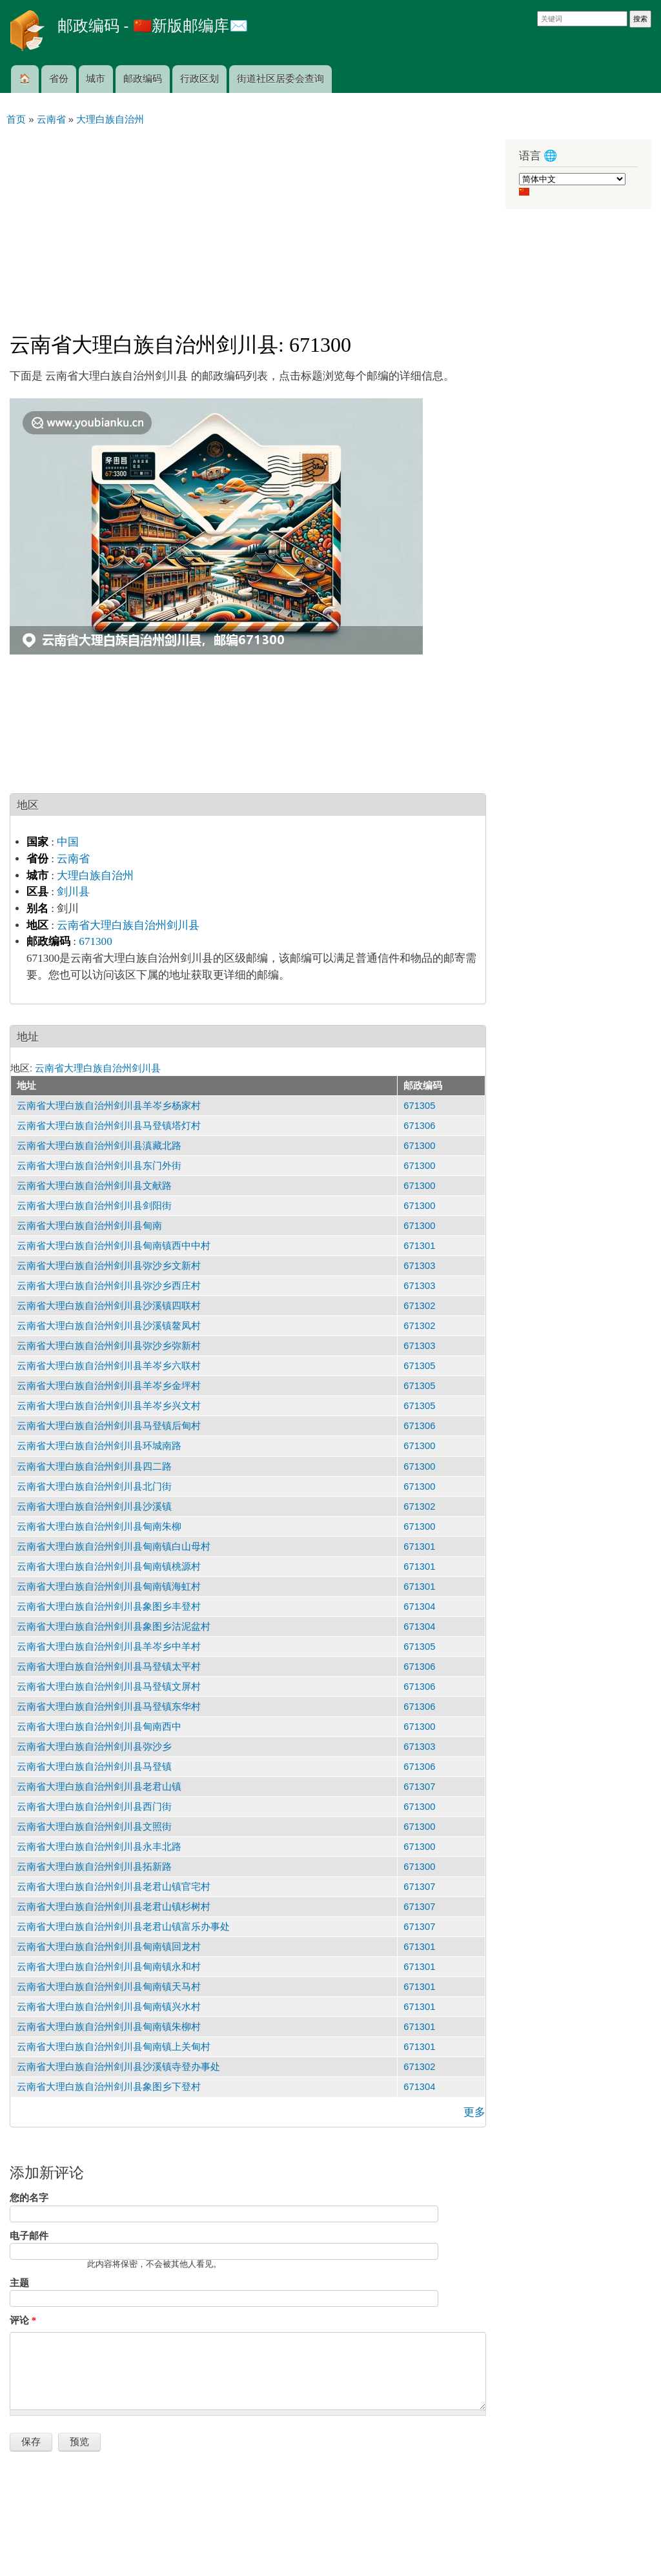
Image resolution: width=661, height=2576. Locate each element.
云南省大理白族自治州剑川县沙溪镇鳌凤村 (109, 1326)
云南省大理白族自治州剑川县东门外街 (99, 1166)
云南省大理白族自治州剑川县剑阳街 (94, 1206)
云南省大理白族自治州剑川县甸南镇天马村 (109, 1987)
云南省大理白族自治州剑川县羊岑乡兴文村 (109, 1406)
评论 (23, 2320)
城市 (95, 79)
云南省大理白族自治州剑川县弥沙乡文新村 (109, 1266)
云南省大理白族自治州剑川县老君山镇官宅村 (113, 1886)
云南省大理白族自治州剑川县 (128, 925)
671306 (419, 1126)
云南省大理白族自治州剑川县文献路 (94, 1186)
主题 (19, 2283)
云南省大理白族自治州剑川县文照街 (94, 1826)
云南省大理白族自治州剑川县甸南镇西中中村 (113, 1246)
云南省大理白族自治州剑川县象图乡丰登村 (109, 1606)
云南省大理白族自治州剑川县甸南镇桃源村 (109, 1566)
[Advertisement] (248, 223)
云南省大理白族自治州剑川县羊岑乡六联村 (109, 1366)
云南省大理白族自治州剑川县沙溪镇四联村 (109, 1306)
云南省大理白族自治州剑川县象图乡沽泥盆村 (113, 1626)
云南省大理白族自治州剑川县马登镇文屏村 (109, 1686)
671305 (419, 1105)
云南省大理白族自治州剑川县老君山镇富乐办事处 (123, 1927)
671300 (95, 941)
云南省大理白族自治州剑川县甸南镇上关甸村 (113, 2047)
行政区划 (199, 79)
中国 (68, 842)
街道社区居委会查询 (280, 79)
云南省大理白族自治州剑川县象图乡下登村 (109, 2087)
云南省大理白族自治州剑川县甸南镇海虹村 (109, 1586)
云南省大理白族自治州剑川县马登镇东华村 (109, 1706)
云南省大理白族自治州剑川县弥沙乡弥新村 (109, 1346)
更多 (474, 2112)
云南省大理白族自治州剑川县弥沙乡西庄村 (109, 1286)
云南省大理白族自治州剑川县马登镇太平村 (109, 1666)
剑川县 (73, 892)
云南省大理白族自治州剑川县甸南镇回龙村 (109, 1947)
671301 (419, 1246)
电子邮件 (29, 2236)
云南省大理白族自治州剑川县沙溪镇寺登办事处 (118, 2067)
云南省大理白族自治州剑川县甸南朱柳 (99, 1526)
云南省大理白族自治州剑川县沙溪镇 (94, 1506)
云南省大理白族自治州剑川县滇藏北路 (99, 1146)
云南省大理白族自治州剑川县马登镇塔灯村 (109, 1126)
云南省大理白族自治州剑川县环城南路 (99, 1446)
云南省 (73, 859)
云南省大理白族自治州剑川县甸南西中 (99, 1726)
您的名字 (29, 2198)
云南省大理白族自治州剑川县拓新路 (94, 1866)
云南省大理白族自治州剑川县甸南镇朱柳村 (109, 2027)
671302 (419, 1306)
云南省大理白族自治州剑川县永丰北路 (99, 1846)
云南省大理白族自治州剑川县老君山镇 (99, 1786)
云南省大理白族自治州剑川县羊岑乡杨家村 (109, 1105)
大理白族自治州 (95, 875)
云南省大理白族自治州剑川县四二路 (94, 1466)
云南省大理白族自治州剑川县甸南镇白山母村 (113, 1546)
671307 (419, 1786)
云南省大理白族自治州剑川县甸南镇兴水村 (109, 2007)
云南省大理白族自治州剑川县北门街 (94, 1486)
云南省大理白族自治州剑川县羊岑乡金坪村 (109, 1386)
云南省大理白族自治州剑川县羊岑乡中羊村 (109, 1646)
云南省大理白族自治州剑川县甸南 (89, 1226)
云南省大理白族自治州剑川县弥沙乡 (94, 1746)
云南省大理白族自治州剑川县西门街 (94, 1806)
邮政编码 (142, 79)
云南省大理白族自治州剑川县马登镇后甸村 (109, 1426)
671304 (419, 1606)
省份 (58, 79)
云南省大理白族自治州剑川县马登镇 (94, 1766)
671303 (419, 1266)
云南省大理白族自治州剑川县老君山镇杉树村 (113, 1907)
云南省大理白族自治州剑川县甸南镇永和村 (109, 1967)
